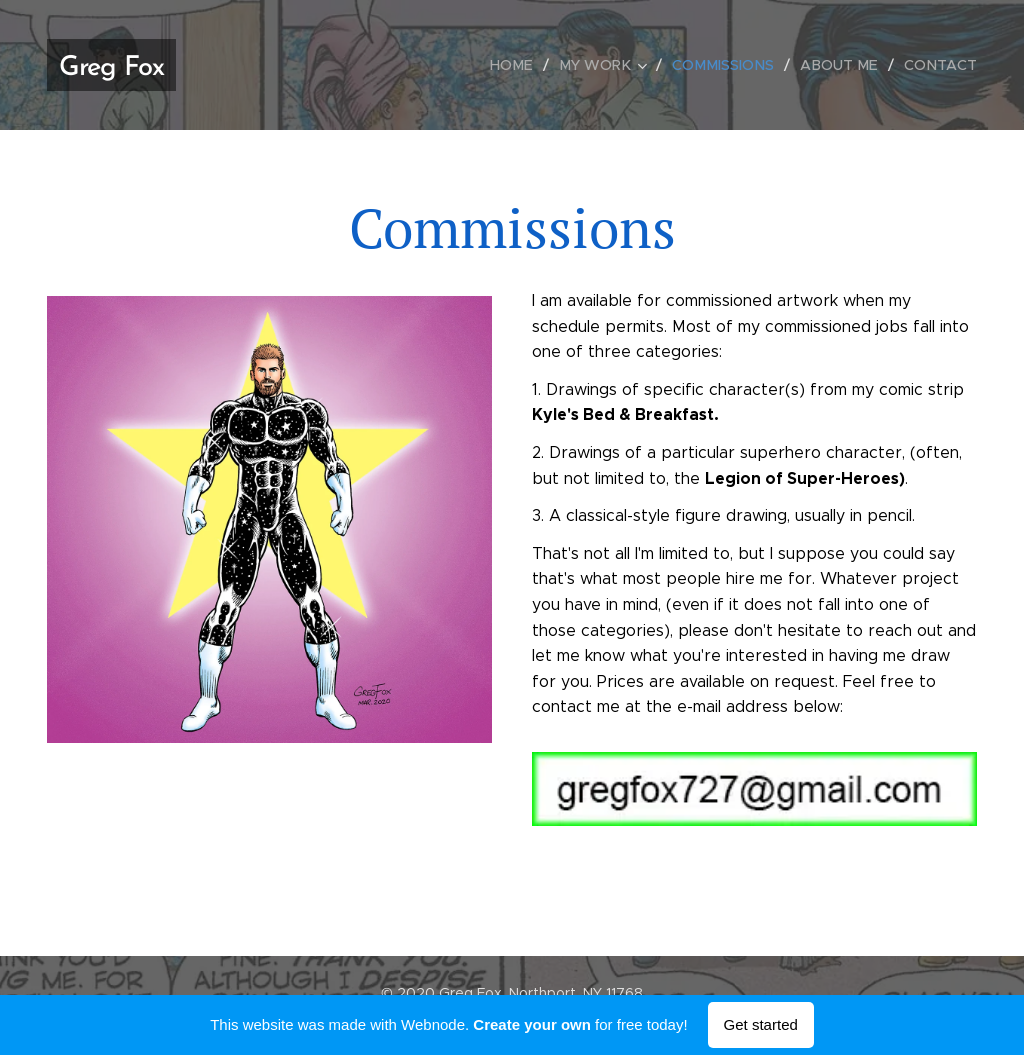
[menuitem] (528, 65)
